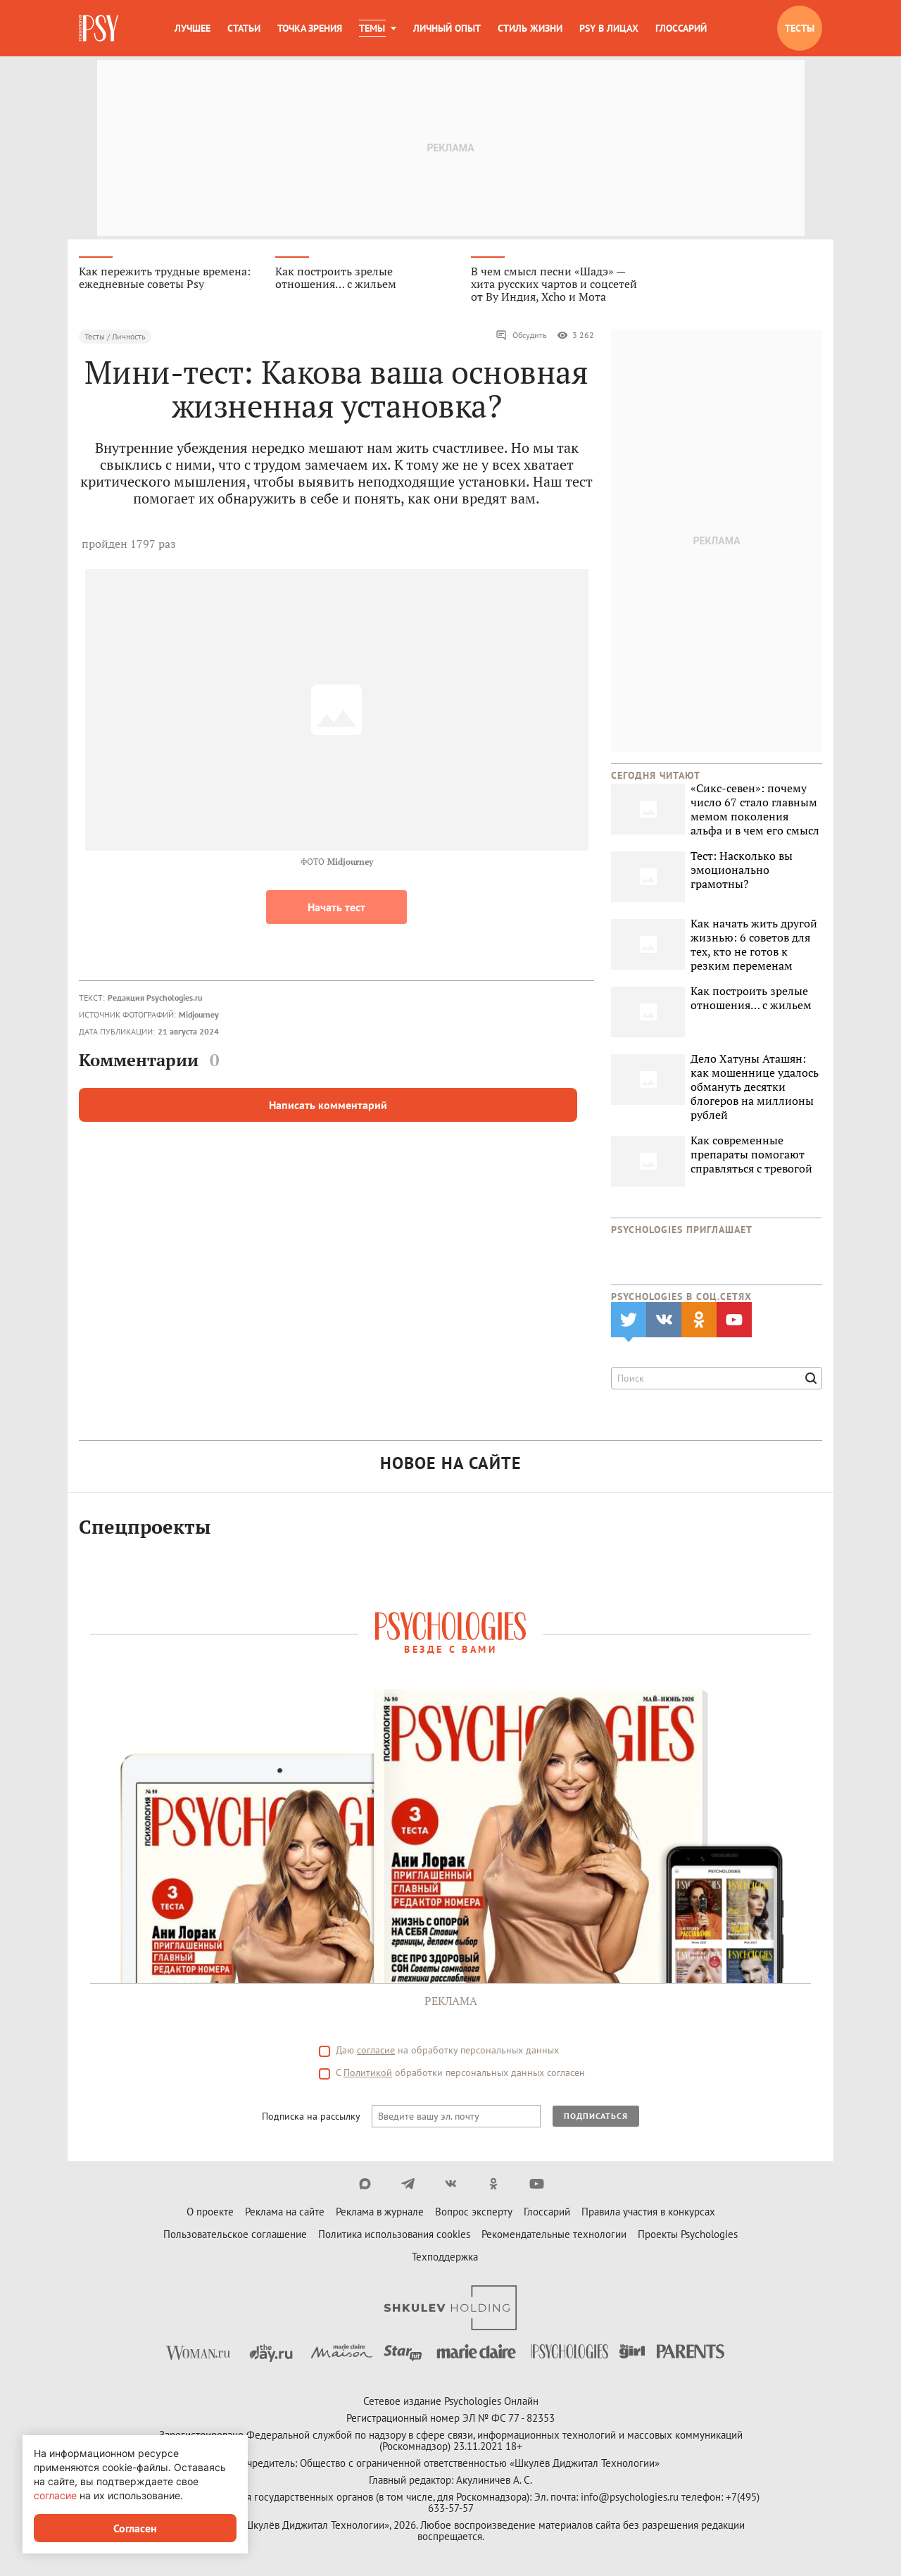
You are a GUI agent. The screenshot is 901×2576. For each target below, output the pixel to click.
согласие (376, 2050)
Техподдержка (445, 2256)
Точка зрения (309, 28)
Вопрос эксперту (473, 2211)
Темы (372, 28)
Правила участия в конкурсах (648, 2211)
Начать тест (336, 907)
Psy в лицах (608, 28)
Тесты (799, 28)
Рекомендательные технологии (553, 2234)
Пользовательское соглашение (235, 2234)
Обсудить (521, 335)
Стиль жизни (530, 28)
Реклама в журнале (380, 2211)
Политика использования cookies (394, 2234)
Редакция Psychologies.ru (155, 997)
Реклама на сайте (285, 2211)
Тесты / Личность (115, 336)
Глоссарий (681, 28)
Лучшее (192, 28)
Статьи (243, 28)
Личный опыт (447, 28)
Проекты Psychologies (688, 2234)
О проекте (210, 2211)
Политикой (368, 2072)
